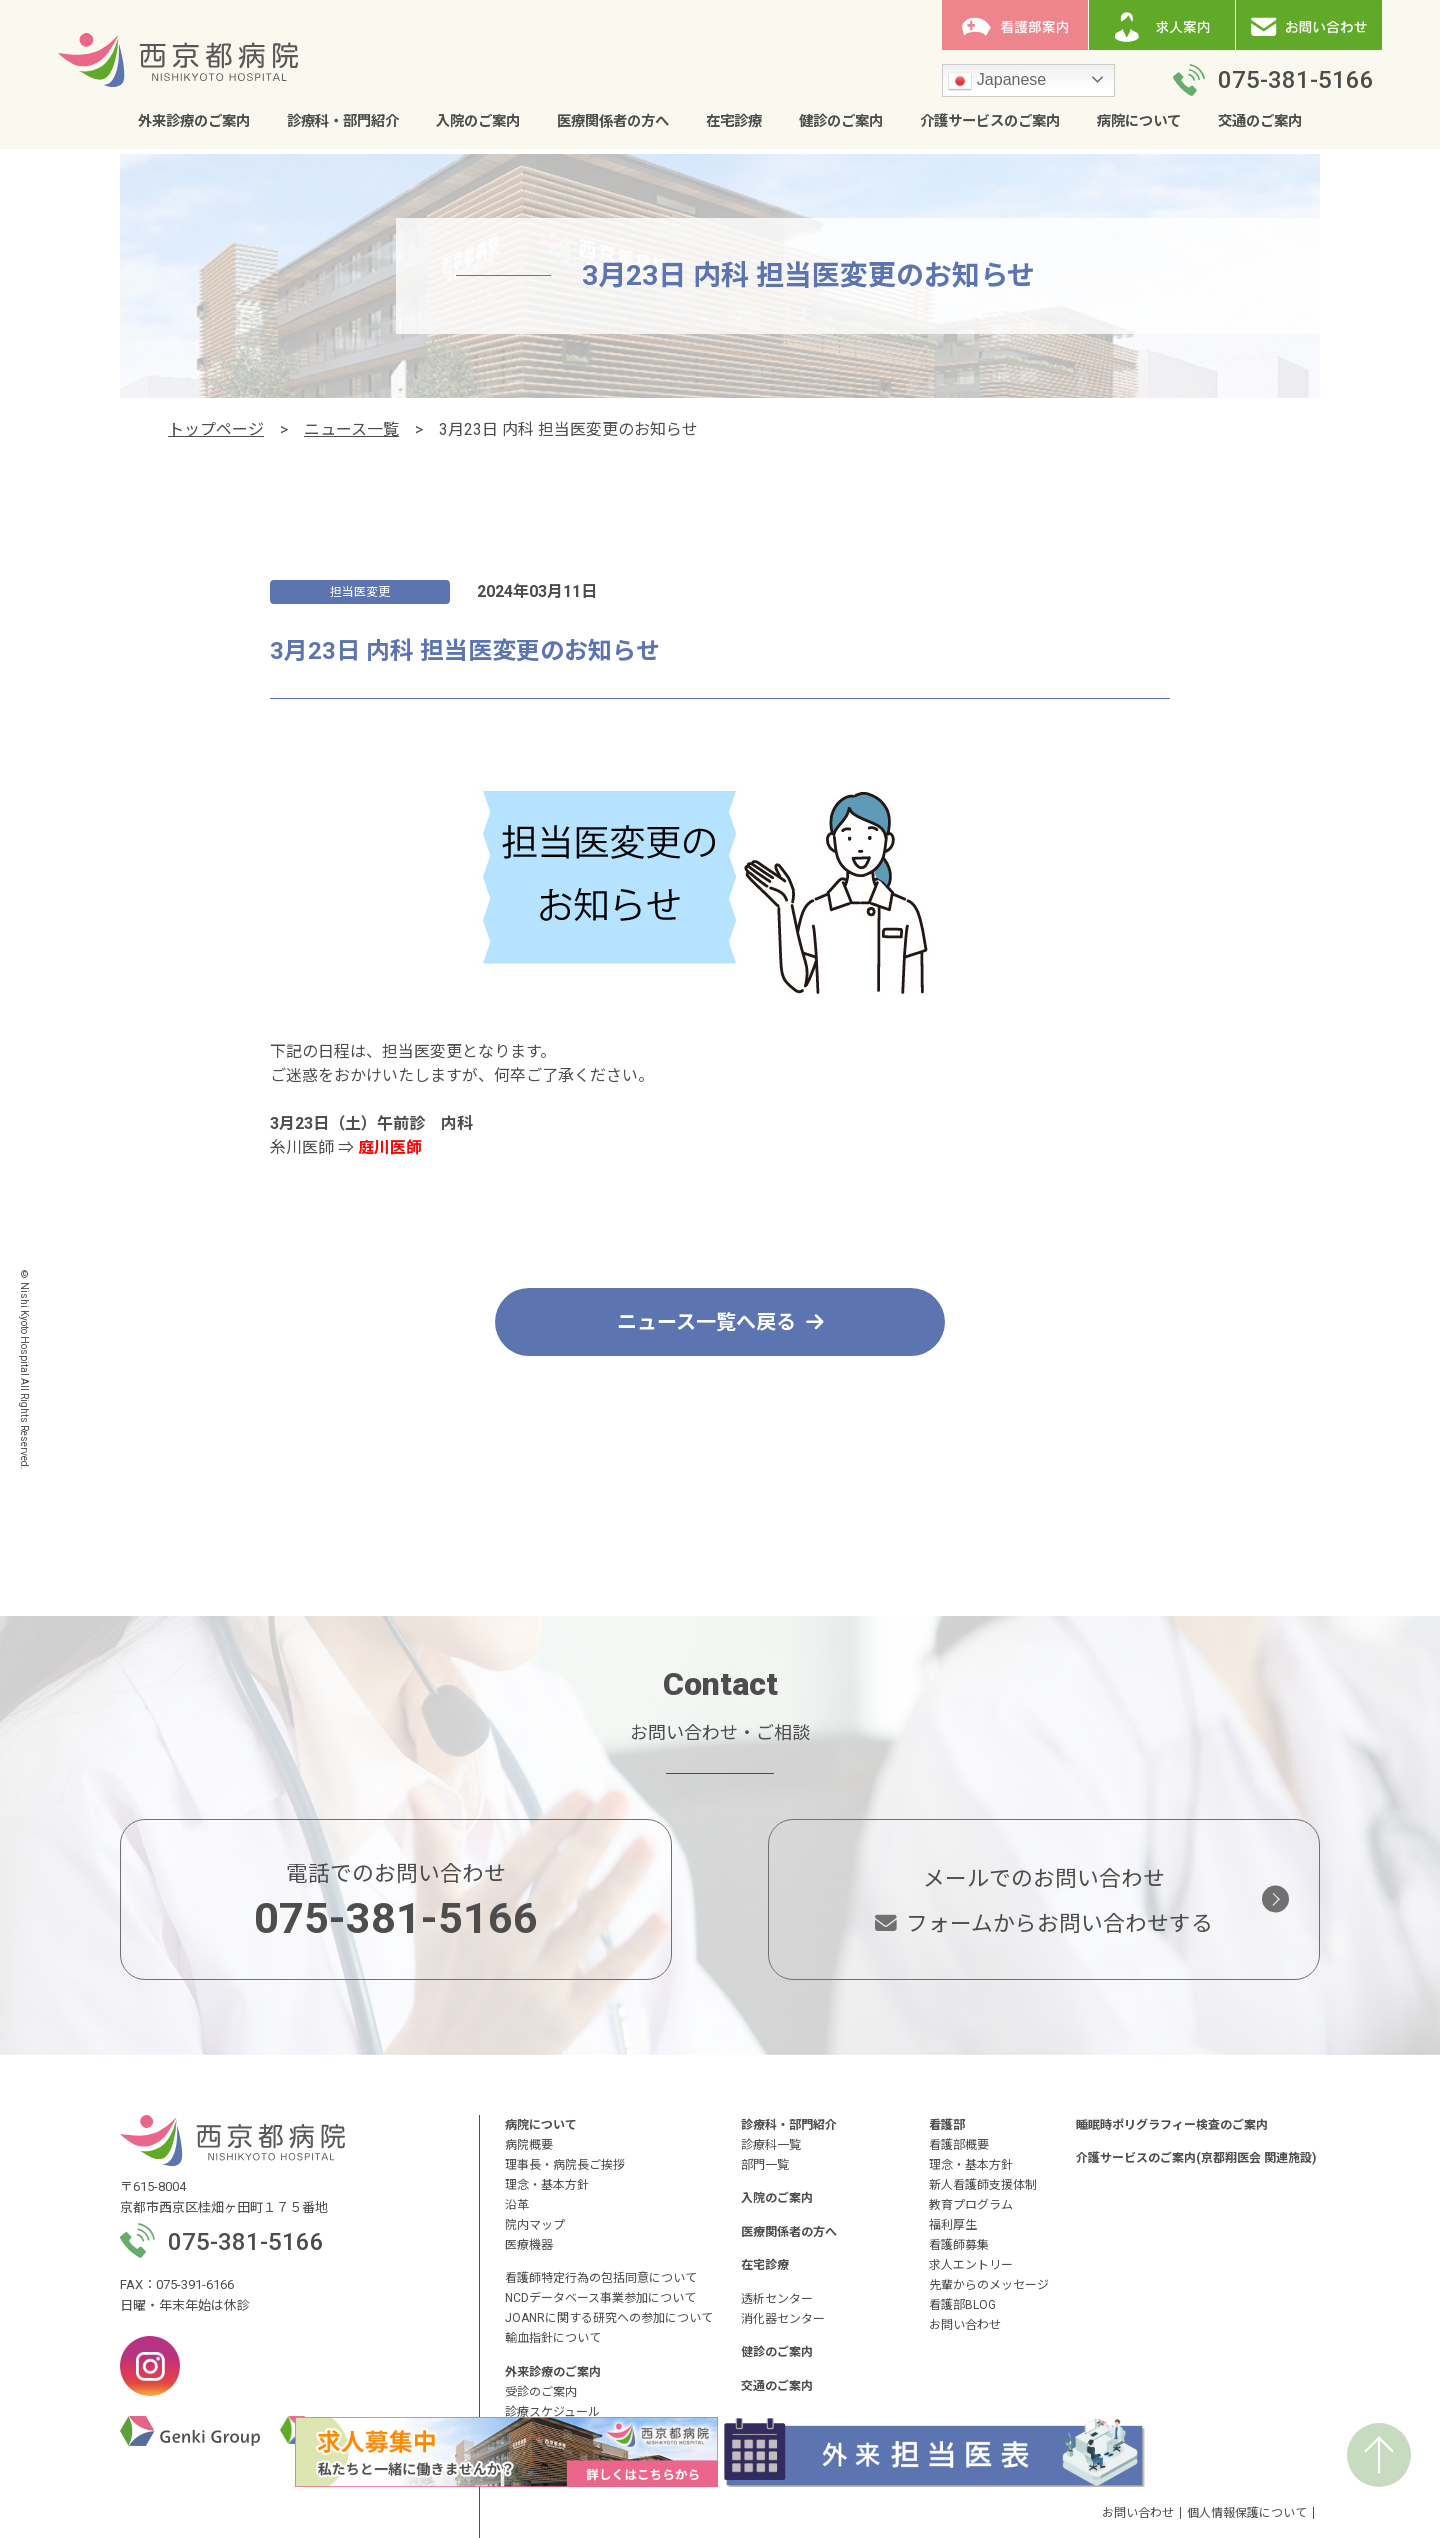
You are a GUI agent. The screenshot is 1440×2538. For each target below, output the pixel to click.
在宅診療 (734, 121)
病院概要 (529, 2145)
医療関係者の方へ (613, 121)
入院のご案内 (478, 121)
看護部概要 (959, 2145)
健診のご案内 (841, 121)
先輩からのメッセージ (989, 2285)
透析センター (777, 2299)
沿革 (517, 2205)
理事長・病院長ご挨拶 (565, 2165)
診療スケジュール (552, 2412)
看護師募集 (959, 2245)
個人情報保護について (1247, 2513)
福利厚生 (953, 2225)
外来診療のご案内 (194, 121)
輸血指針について (553, 2338)
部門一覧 (765, 2165)
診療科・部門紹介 (343, 121)
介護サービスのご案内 (990, 121)
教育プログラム (971, 2205)
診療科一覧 (771, 2145)
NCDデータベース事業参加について (600, 2298)
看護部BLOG (962, 2305)
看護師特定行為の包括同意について (601, 2278)
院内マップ (535, 2225)
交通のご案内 (1260, 121)
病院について (1139, 121)
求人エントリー (971, 2265)
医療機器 (529, 2245)
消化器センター (783, 2319)
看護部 (947, 2125)
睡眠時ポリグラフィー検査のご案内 (1172, 2125)
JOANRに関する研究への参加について (609, 2318)
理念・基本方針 (547, 2185)
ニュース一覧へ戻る (720, 1322)
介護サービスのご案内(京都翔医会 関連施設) (1196, 2158)
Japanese (997, 81)
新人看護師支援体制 (983, 2185)
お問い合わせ (965, 2325)
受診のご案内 (541, 2392)
